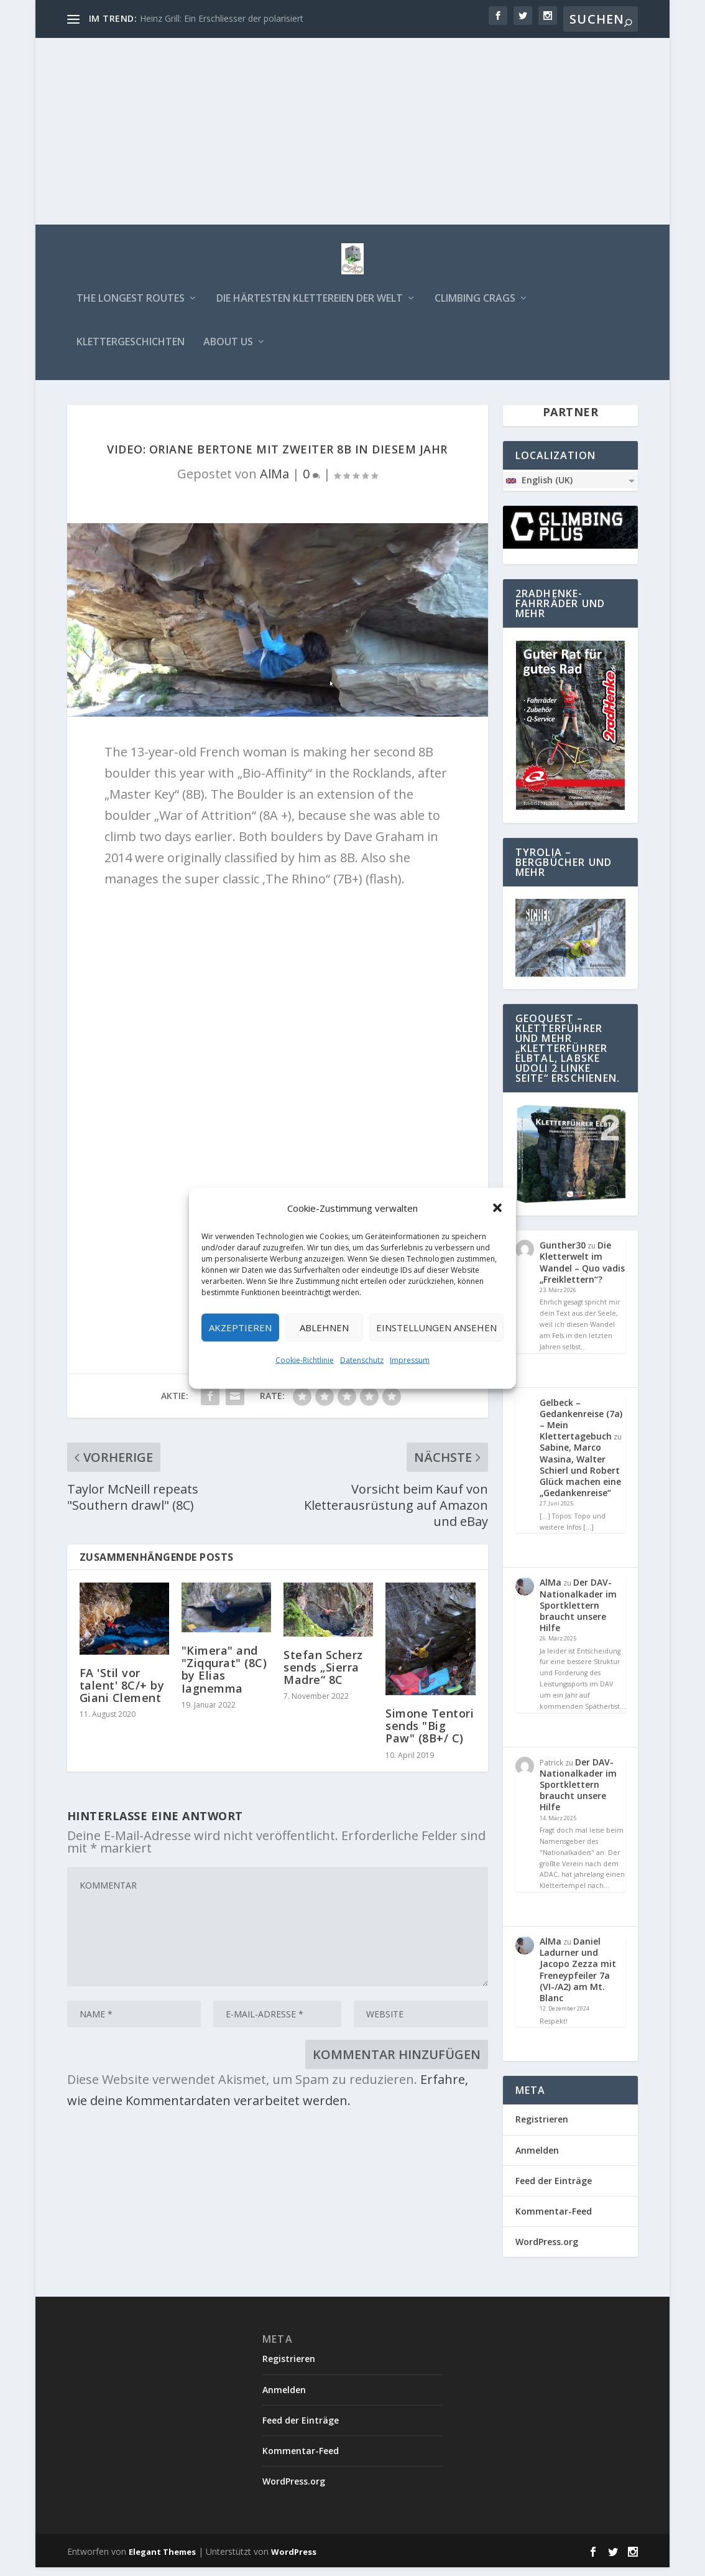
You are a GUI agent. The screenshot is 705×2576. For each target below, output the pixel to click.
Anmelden (537, 2158)
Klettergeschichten (130, 351)
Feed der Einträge (553, 2189)
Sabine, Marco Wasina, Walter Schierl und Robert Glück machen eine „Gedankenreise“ (580, 1478)
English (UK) (539, 488)
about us (228, 351)
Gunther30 (563, 1254)
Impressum (410, 1359)
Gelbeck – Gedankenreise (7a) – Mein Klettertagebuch (581, 1428)
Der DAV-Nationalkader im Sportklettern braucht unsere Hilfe (578, 1613)
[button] (497, 1207)
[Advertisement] (352, 131)
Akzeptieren (240, 1327)
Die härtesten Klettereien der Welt (309, 308)
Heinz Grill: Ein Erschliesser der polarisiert (221, 18)
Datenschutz (362, 1359)
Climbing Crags (475, 308)
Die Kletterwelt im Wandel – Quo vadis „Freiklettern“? (582, 1271)
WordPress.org (546, 2250)
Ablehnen (324, 1327)
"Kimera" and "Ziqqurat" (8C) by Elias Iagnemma (224, 1678)
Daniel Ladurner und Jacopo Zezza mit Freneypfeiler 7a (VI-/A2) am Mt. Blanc (578, 1978)
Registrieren (541, 2128)
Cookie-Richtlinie (304, 1359)
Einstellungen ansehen (436, 1327)
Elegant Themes (162, 2560)
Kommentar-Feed (553, 2220)
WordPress (293, 2560)
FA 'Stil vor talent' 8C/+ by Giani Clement (122, 1693)
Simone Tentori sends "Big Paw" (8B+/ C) (429, 1734)
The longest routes (130, 308)
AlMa (274, 481)
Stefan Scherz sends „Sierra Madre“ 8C (323, 1676)
